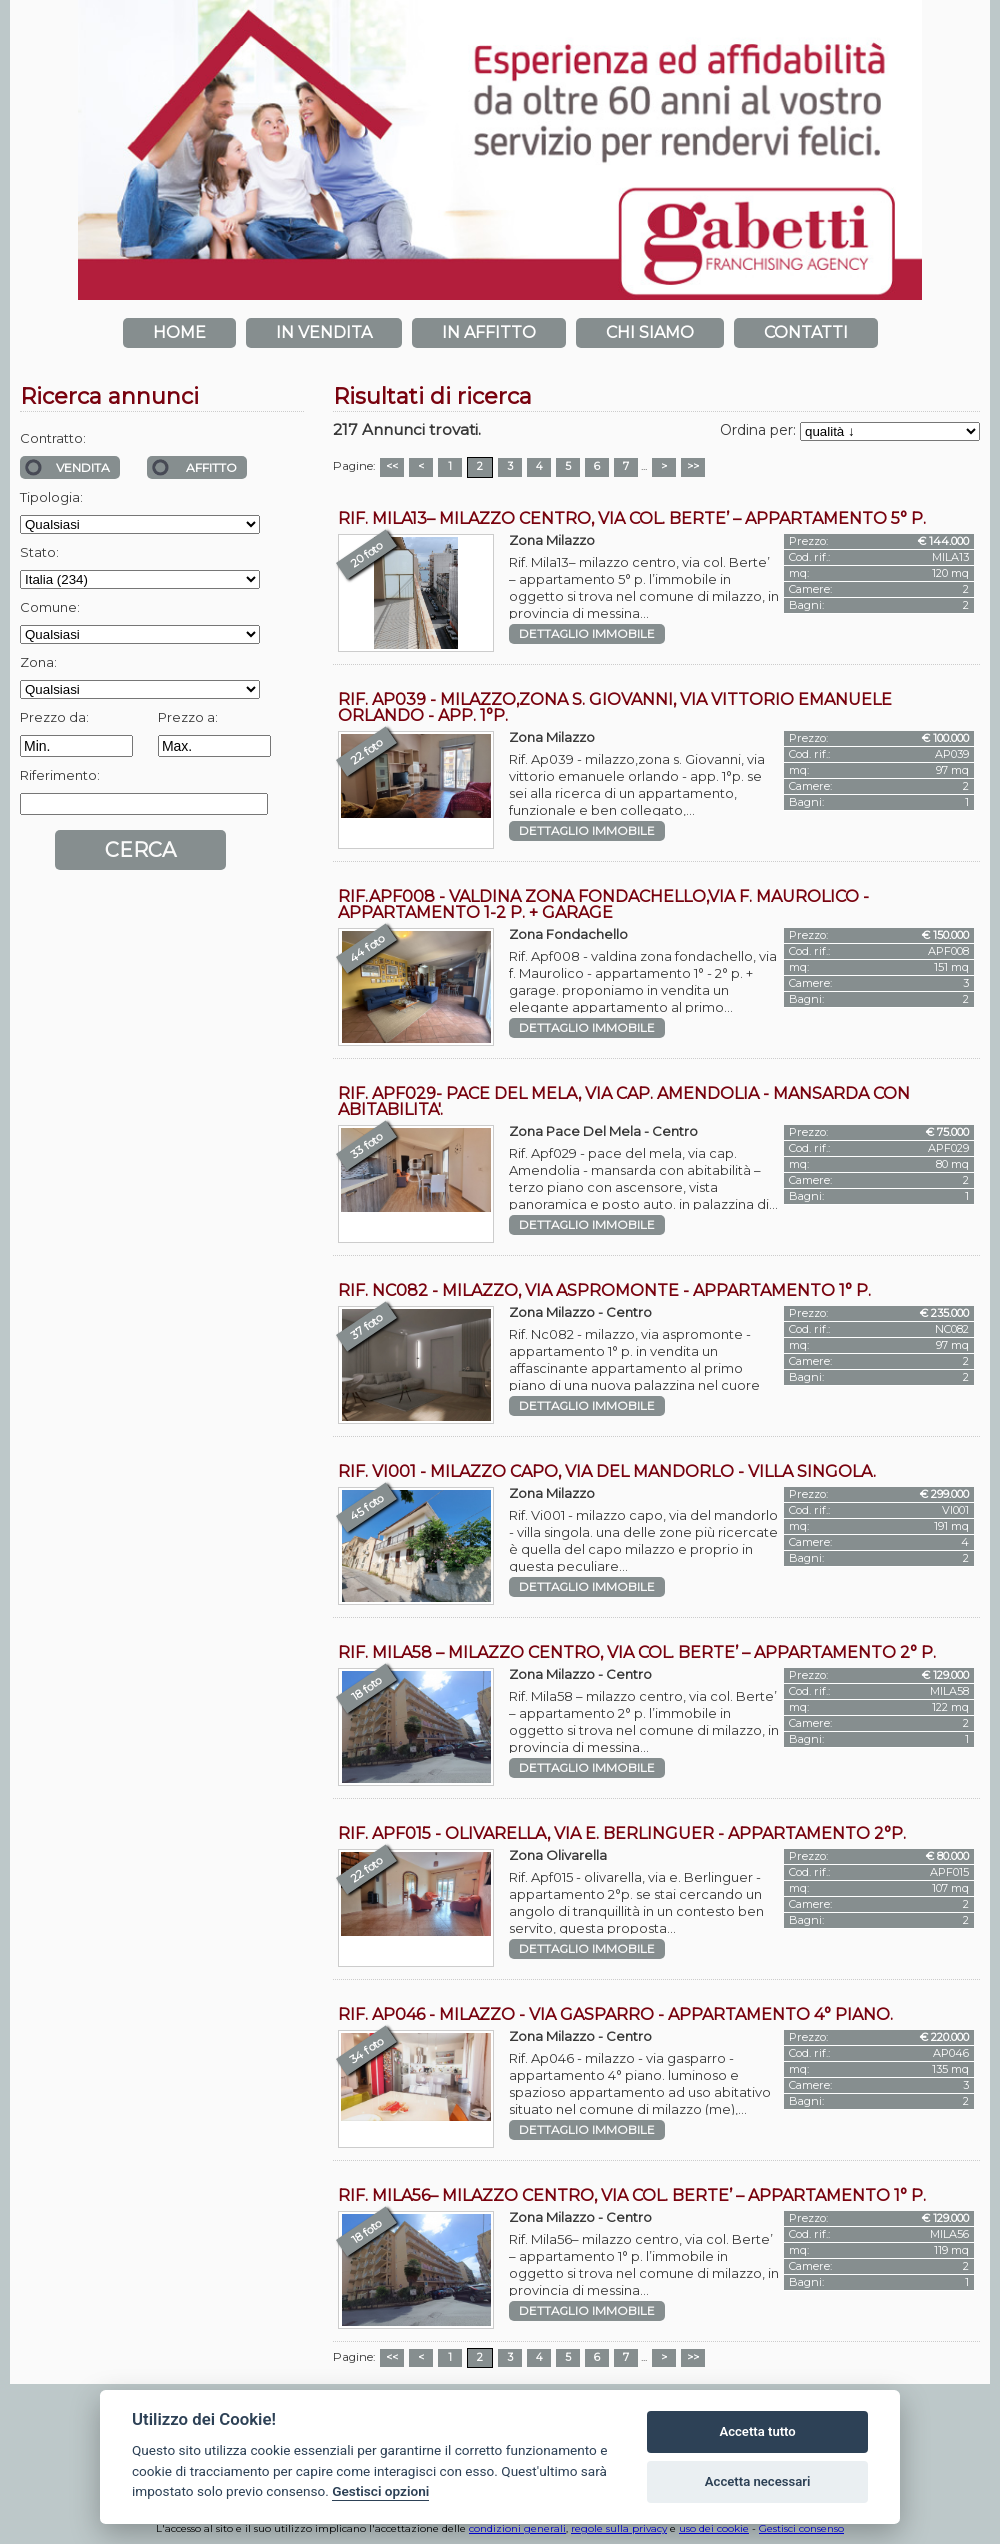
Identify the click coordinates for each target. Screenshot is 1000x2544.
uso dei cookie (714, 2528)
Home (179, 332)
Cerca (140, 850)
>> (693, 466)
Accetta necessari (758, 2481)
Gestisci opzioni (380, 2491)
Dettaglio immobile (587, 634)
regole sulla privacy (619, 2528)
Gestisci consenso (801, 2528)
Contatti (806, 332)
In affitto (489, 332)
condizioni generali (517, 2528)
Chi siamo (650, 332)
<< (392, 466)
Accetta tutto (757, 2431)
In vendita (324, 332)
